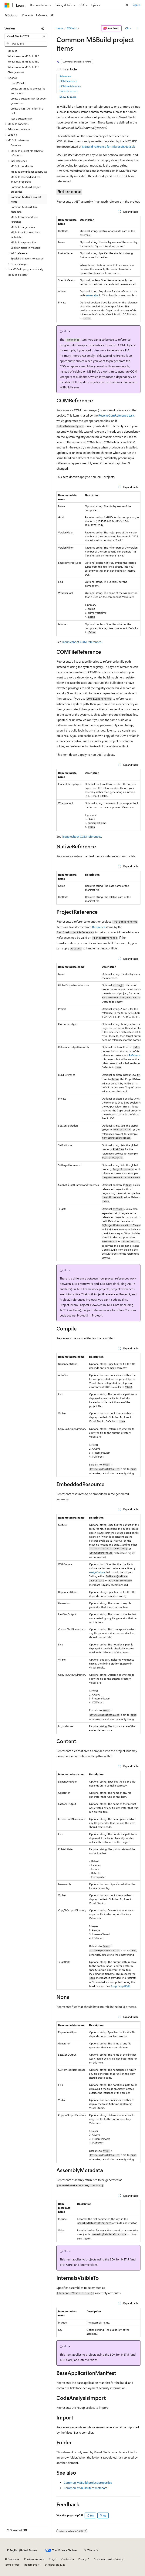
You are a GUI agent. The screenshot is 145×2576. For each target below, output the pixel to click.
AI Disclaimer (12, 2559)
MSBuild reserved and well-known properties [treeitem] (26, 179)
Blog (51, 2559)
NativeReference (68, 91)
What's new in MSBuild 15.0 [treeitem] (23, 67)
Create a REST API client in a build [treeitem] (27, 111)
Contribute (67, 2559)
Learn (59, 28)
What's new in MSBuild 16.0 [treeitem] (23, 61)
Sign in (136, 5)
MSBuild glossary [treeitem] (17, 274)
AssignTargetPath (120, 1986)
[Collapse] (42, 28)
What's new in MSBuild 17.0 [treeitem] (23, 56)
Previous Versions (34, 2559)
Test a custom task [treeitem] (21, 118)
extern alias (92, 295)
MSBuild (71, 28)
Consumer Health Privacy (108, 2559)
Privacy (82, 2559)
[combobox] (26, 36)
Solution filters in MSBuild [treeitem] (25, 247)
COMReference (68, 81)
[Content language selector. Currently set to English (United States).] (22, 2550)
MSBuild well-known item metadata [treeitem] (25, 235)
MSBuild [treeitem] (12, 50)
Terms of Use (12, 2564)
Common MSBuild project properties (88, 2482)
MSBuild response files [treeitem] (23, 242)
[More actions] (137, 28)
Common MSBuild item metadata (85, 2488)
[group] (98, 1112)
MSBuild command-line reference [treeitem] (24, 219)
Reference (65, 76)
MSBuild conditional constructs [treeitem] (29, 171)
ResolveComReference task (116, 415)
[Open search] (127, 5)
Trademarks (30, 2564)
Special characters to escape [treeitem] (27, 258)
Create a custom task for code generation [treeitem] (28, 101)
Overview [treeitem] (16, 145)
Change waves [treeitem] (16, 72)
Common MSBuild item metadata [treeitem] (24, 209)
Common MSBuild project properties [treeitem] (26, 189)
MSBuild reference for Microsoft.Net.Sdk (108, 146)
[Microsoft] (7, 5)
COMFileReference (70, 86)
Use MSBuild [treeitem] (18, 83)
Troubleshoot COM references (81, 642)
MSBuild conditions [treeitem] (22, 166)
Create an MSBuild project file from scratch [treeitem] (28, 91)
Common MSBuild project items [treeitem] (26, 199)
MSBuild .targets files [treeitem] (23, 227)
